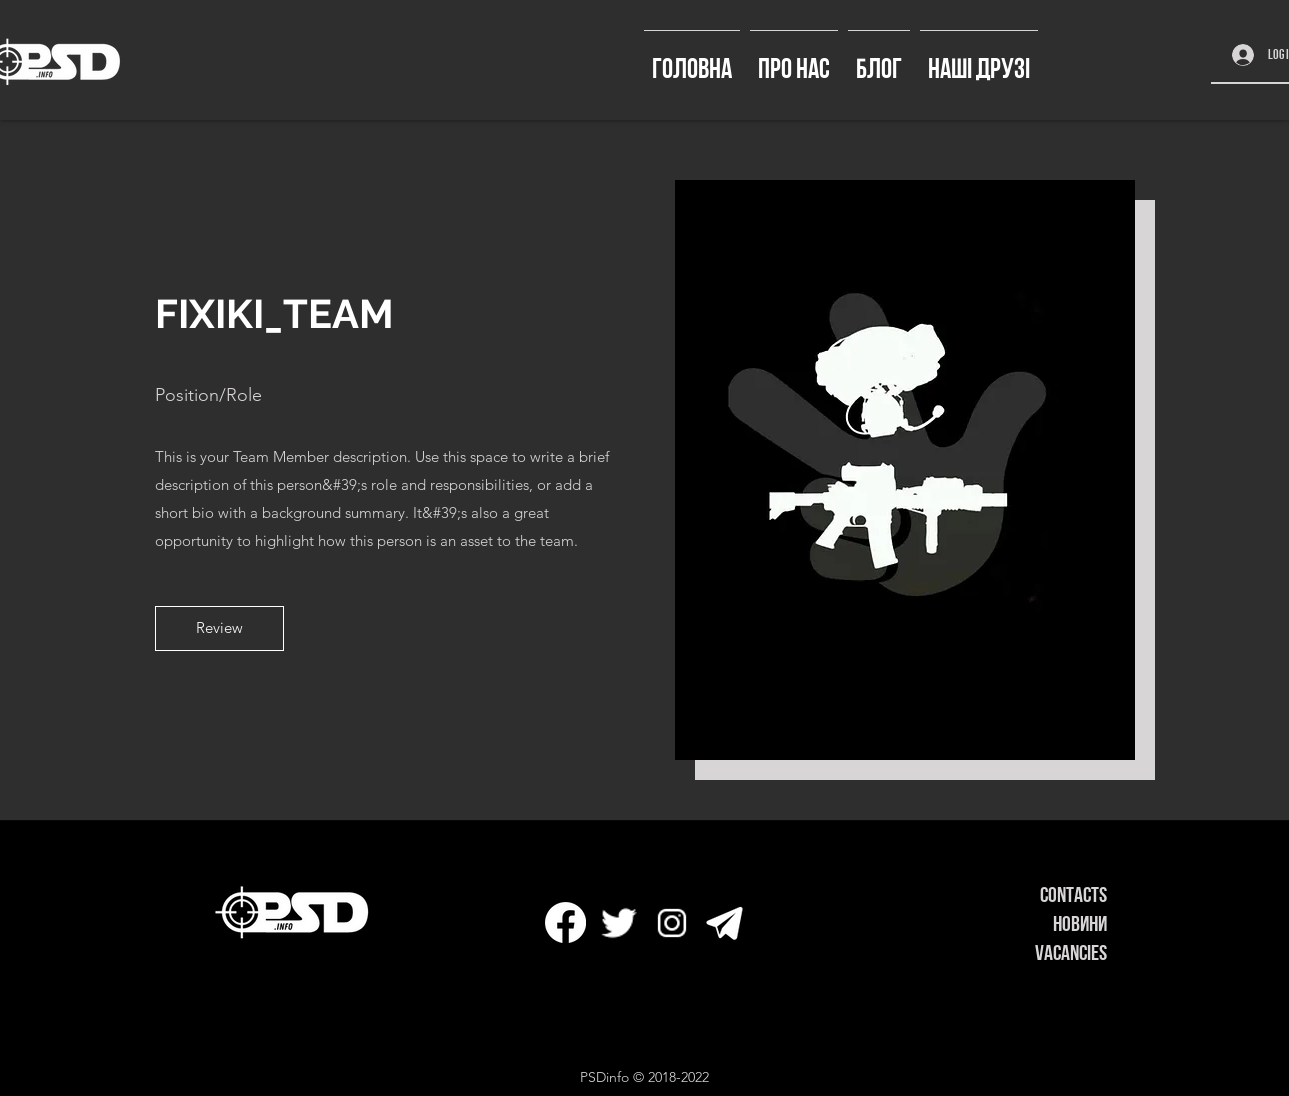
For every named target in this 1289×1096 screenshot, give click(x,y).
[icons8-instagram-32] (671, 922)
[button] (219, 628)
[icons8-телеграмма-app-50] (724, 922)
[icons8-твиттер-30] (618, 922)
